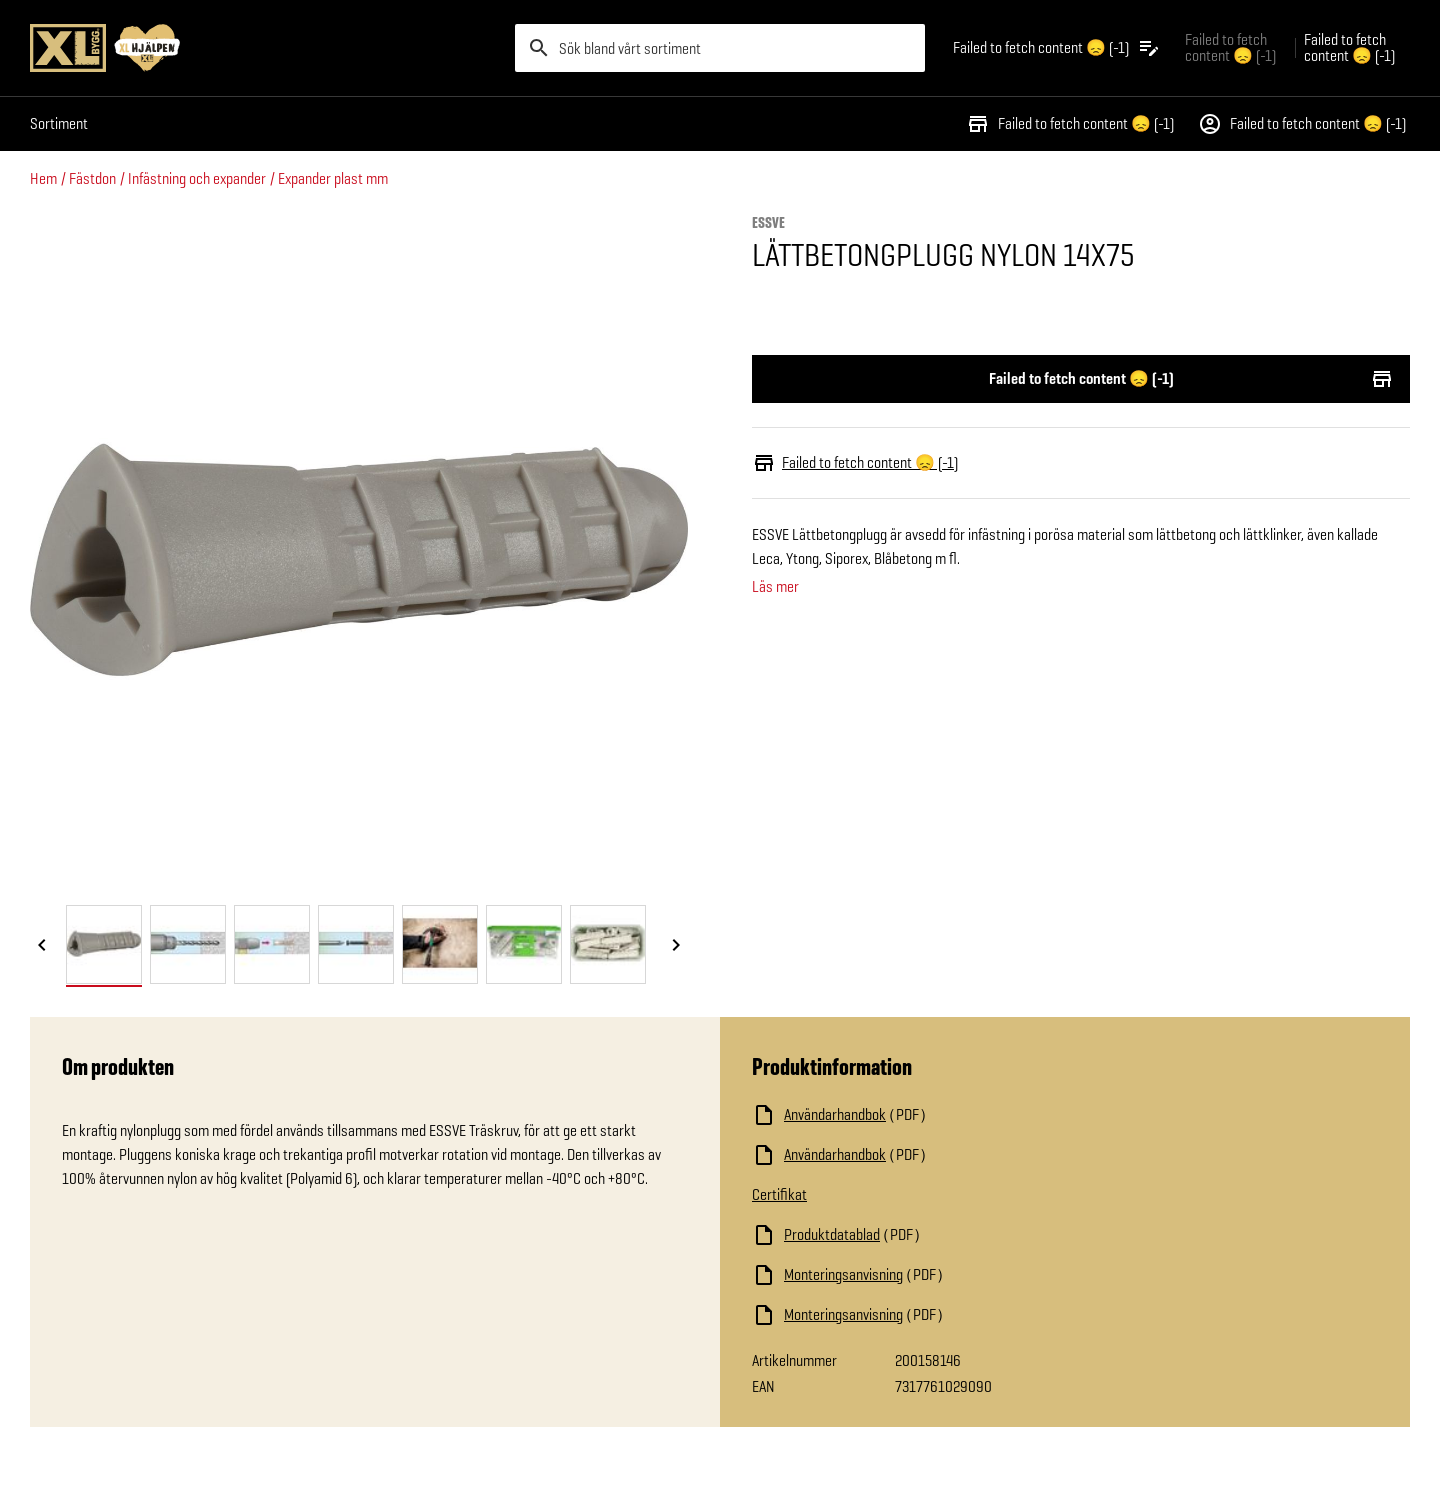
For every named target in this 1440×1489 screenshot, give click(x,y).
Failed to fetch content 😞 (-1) (1070, 124)
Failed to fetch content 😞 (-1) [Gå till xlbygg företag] (1230, 47)
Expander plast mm (333, 178)
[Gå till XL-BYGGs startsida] (264, 48)
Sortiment (59, 123)
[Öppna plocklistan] (1057, 48)
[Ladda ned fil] (952, 1115)
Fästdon (92, 178)
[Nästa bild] (676, 946)
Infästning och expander (197, 178)
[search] (720, 48)
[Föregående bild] (42, 946)
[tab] (104, 944)
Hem (43, 178)
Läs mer (775, 587)
